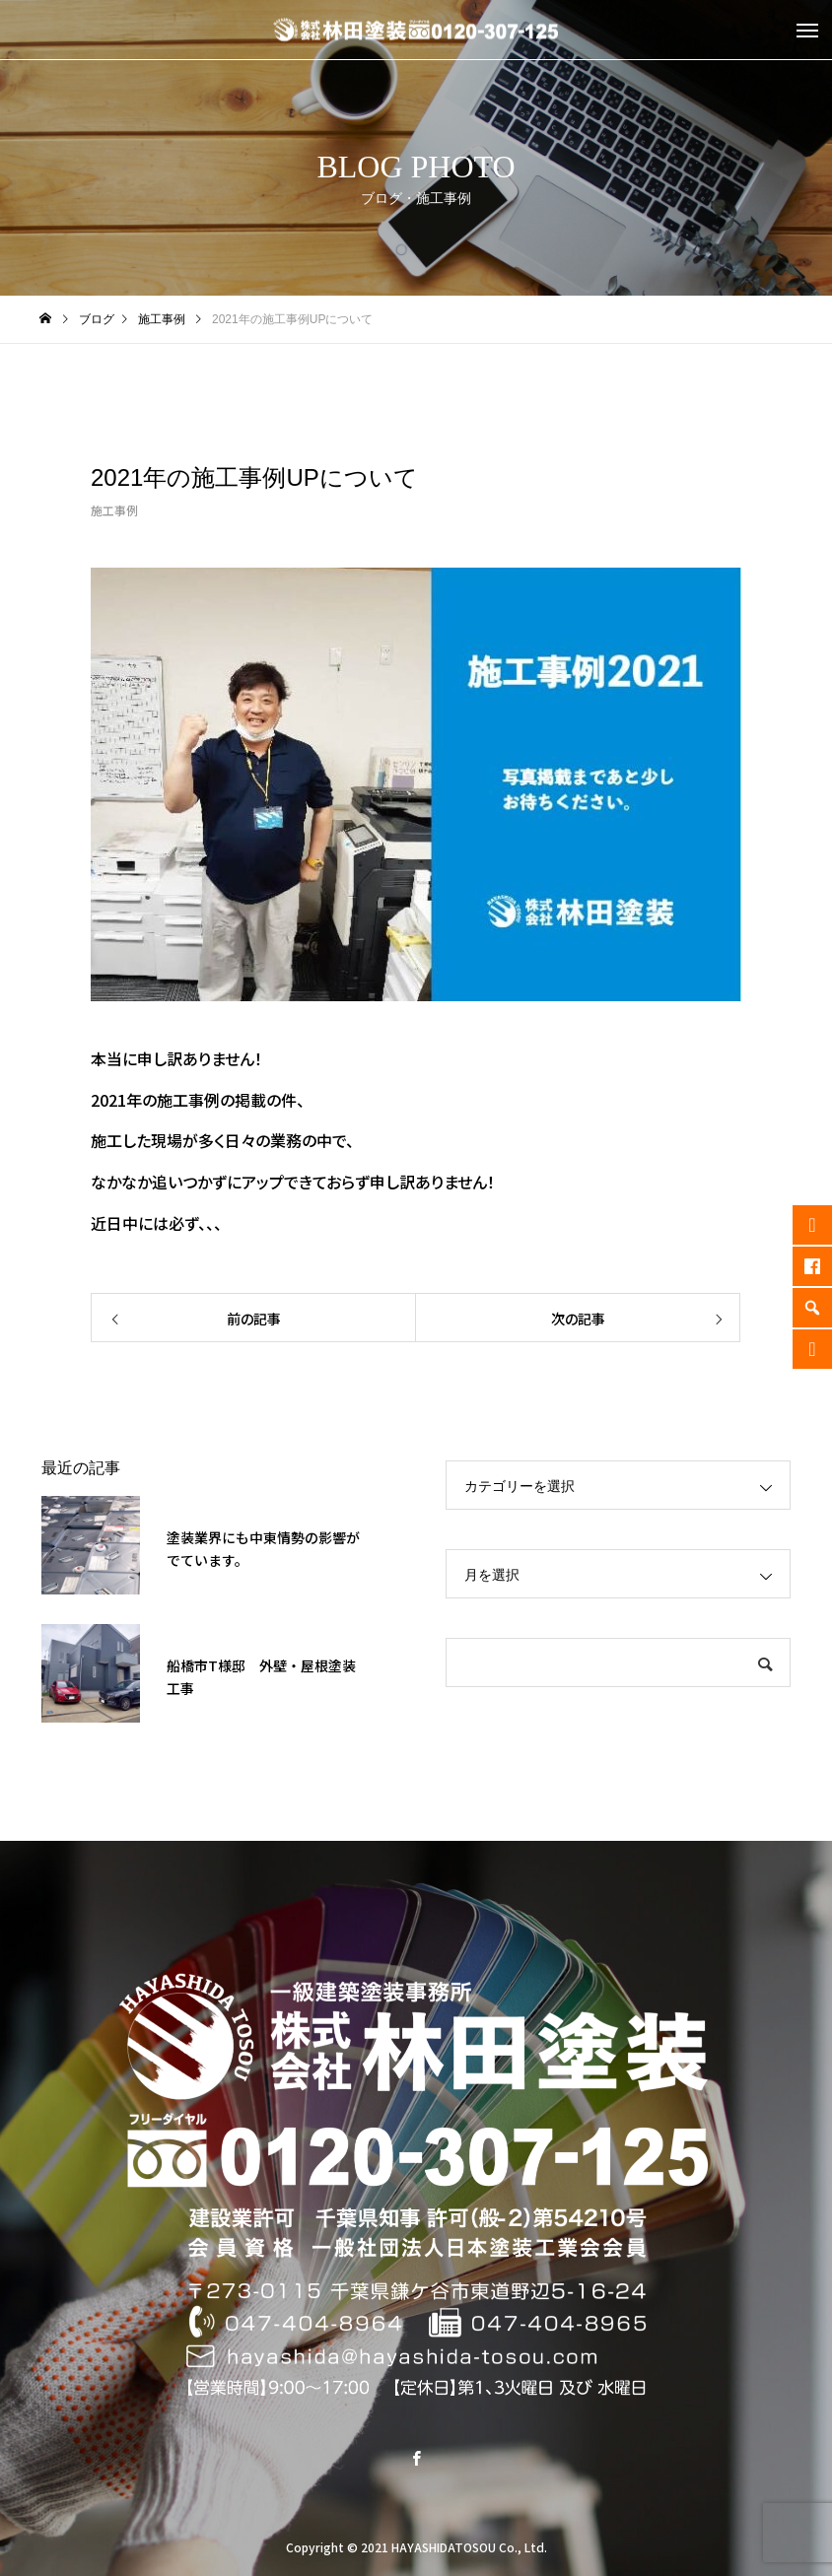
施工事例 (114, 510)
